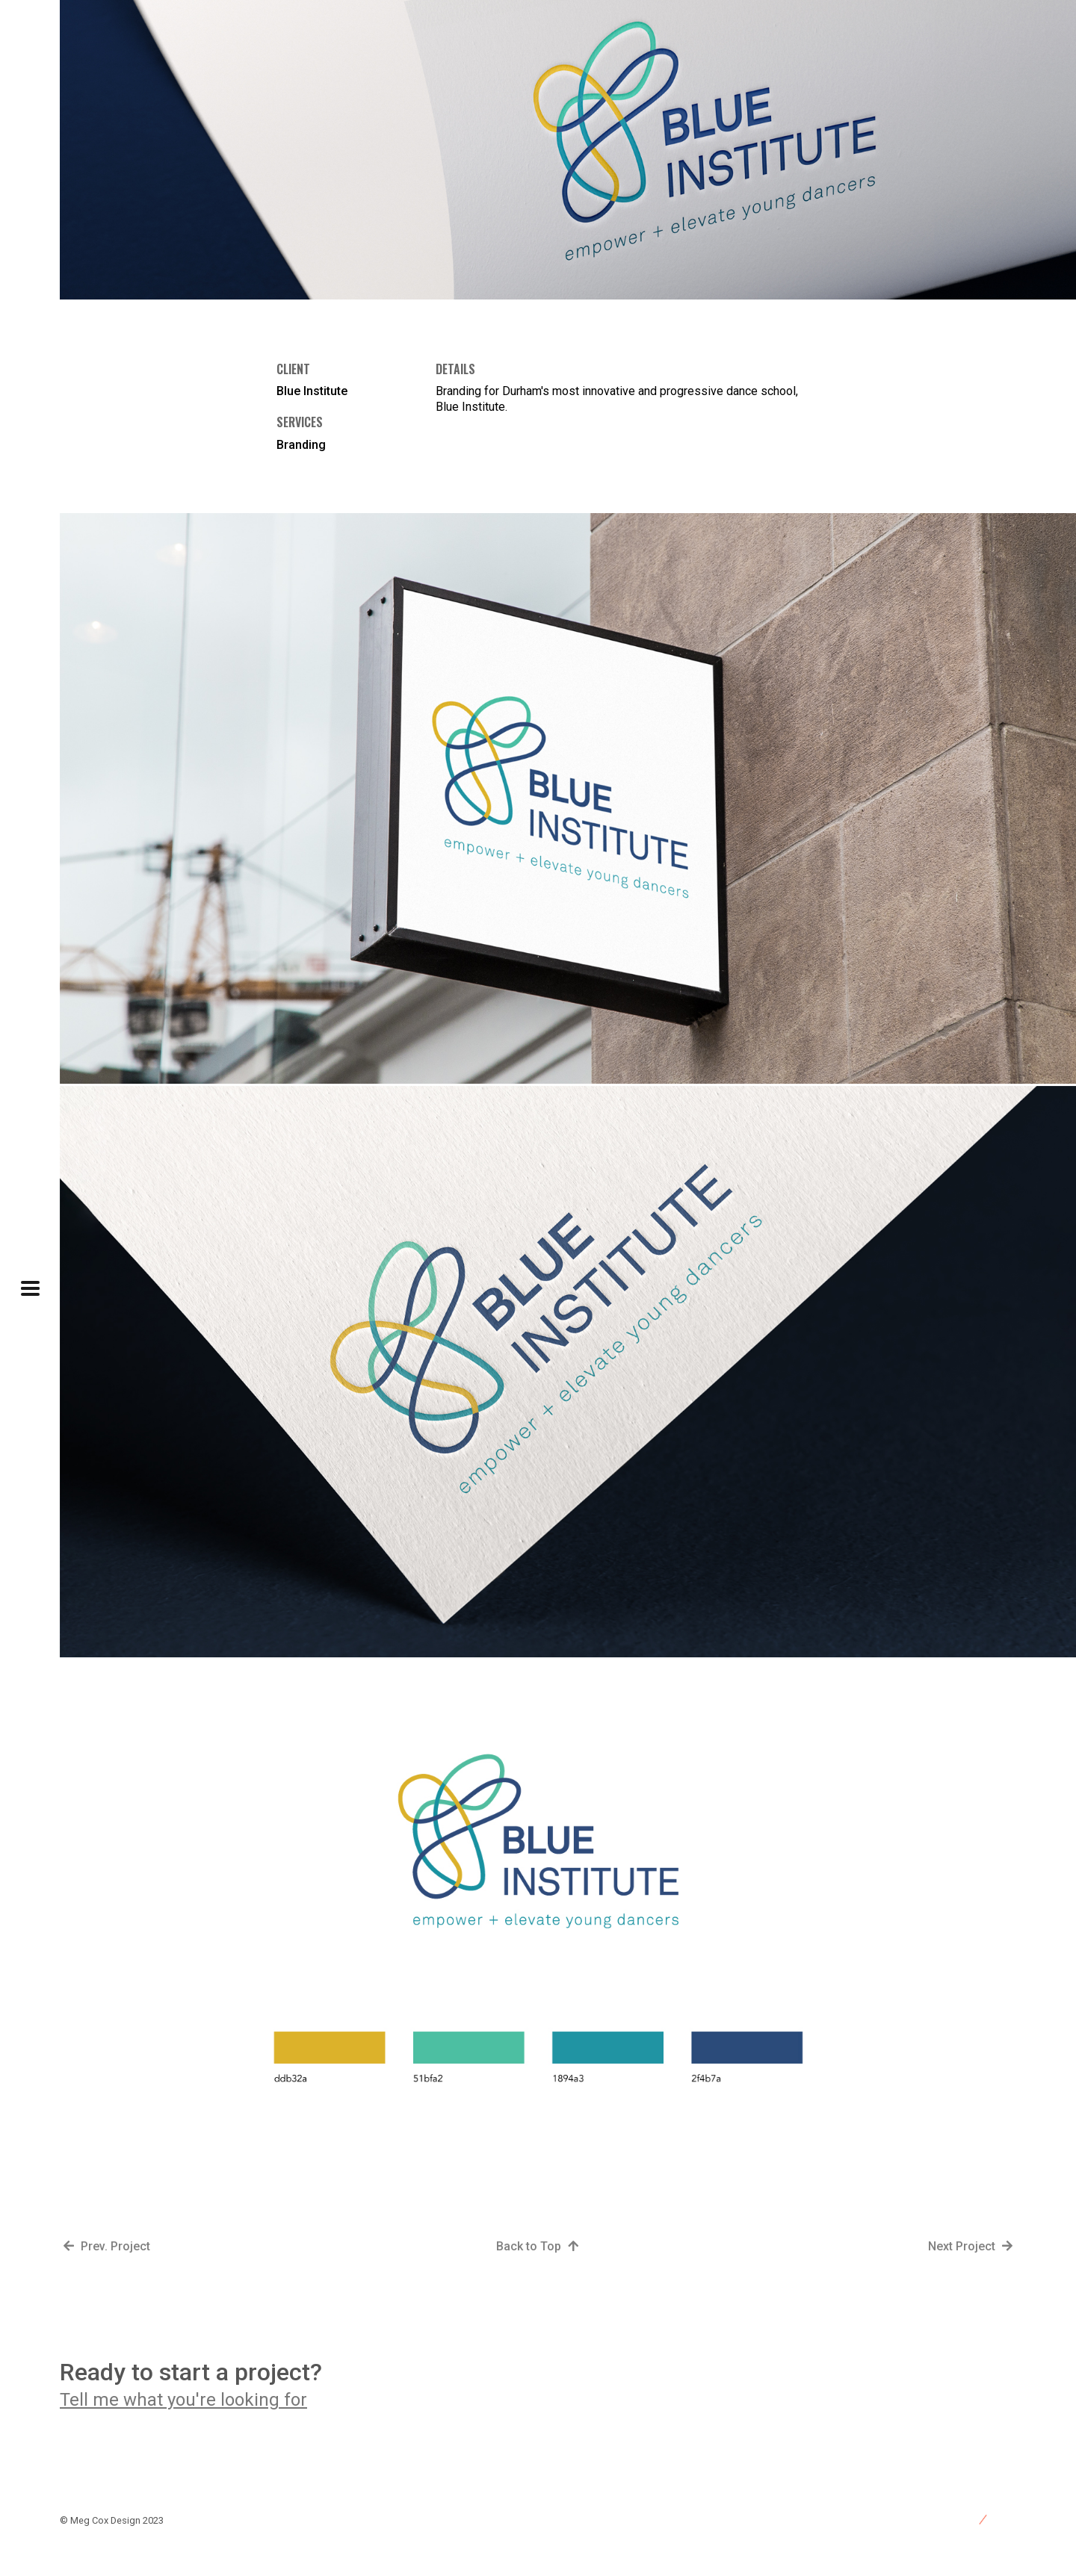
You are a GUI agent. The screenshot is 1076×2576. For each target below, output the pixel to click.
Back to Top (539, 2246)
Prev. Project (105, 2246)
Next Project (972, 2246)
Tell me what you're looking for (183, 2399)
